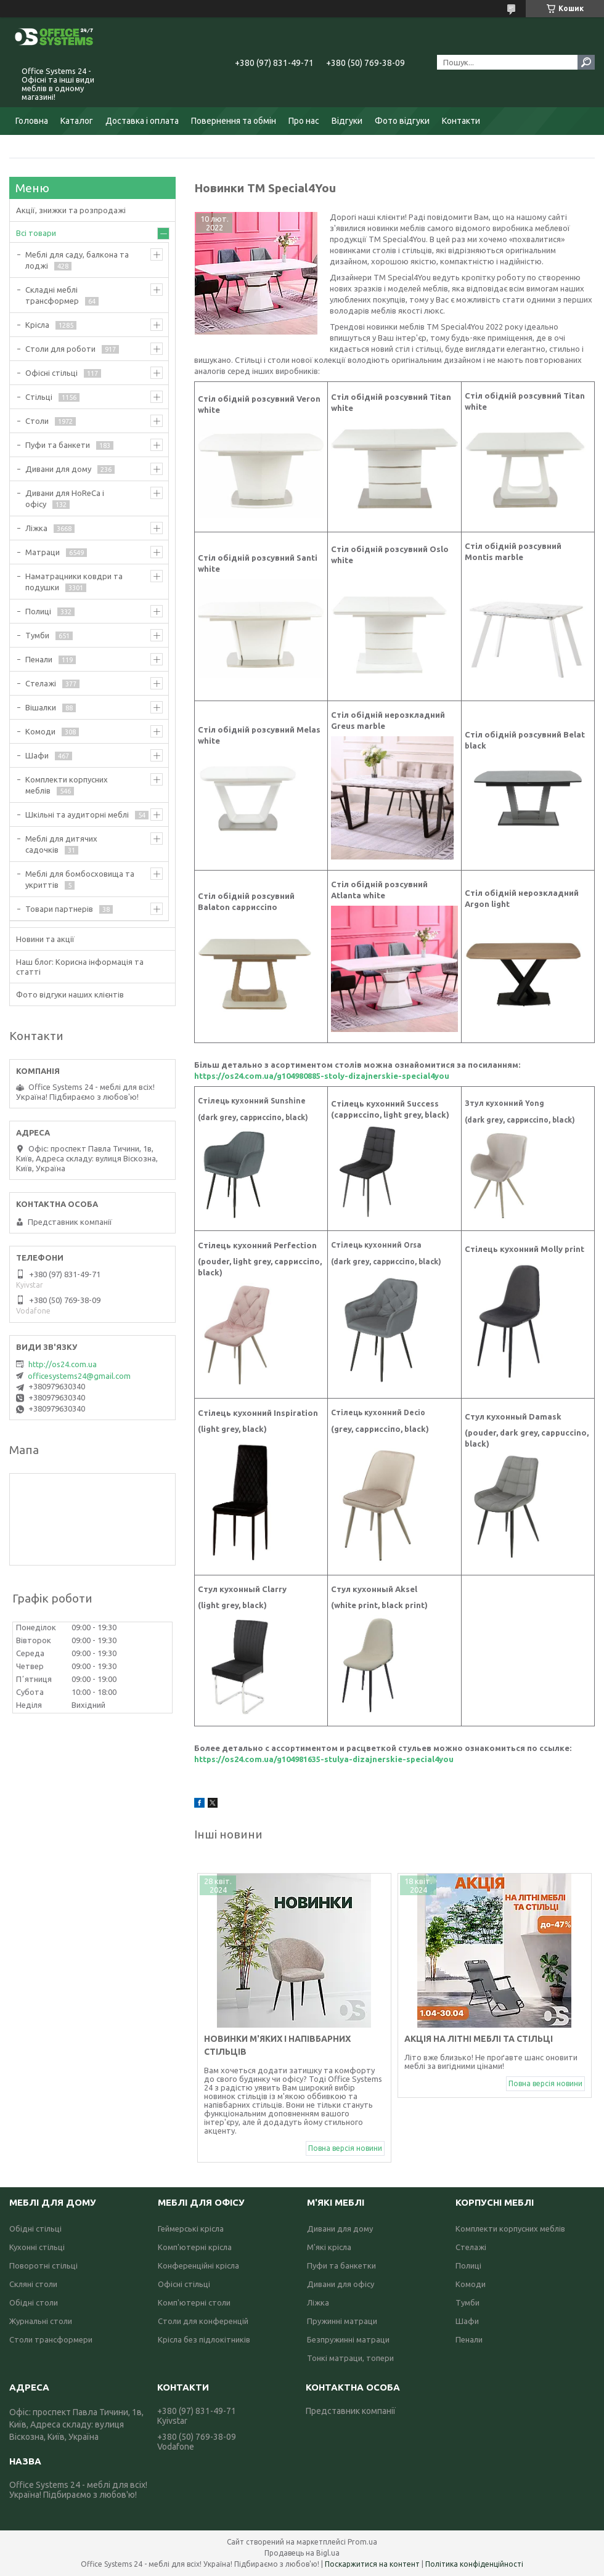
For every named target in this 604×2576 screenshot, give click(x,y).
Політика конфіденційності (474, 2564)
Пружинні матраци (342, 2321)
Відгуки (347, 121)
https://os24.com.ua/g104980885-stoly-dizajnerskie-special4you (321, 1075)
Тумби (37, 635)
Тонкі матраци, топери (350, 2358)
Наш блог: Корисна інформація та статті (80, 966)
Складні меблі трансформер (52, 295)
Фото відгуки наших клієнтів (70, 994)
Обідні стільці (35, 2228)
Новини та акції (45, 939)
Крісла (37, 324)
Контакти (461, 121)
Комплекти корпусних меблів (66, 785)
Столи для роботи (60, 348)
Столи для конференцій (203, 2321)
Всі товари (36, 233)
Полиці (38, 611)
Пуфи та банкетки (341, 2265)
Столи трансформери (50, 2339)
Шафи (37, 755)
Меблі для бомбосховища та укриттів (79, 879)
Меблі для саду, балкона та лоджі (77, 260)
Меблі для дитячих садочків (61, 844)
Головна (31, 121)
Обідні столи (33, 2302)
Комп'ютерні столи (194, 2302)
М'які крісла (329, 2247)
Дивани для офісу (340, 2284)
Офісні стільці (51, 372)
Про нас (303, 121)
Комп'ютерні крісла (195, 2247)
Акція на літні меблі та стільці (478, 2039)
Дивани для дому (58, 469)
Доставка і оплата (142, 121)
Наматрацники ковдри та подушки (74, 581)
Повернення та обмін (233, 121)
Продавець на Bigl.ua (302, 2553)
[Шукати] (586, 62)
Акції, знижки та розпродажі (71, 210)
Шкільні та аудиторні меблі (77, 814)
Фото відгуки (402, 121)
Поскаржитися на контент (372, 2564)
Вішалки (40, 707)
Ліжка (36, 528)
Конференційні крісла (198, 2265)
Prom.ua (362, 2542)
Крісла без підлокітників (204, 2339)
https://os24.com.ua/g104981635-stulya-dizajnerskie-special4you (324, 1759)
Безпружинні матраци (348, 2339)
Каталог (76, 121)
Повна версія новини (345, 2148)
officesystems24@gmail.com (79, 1375)
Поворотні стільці (43, 2265)
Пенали (38, 659)
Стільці (38, 396)
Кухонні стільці (37, 2247)
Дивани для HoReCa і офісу (64, 498)
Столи (37, 420)
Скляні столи (33, 2284)
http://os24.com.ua (62, 1364)
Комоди (40, 731)
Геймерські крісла (191, 2228)
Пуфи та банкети (57, 445)
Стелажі (40, 683)
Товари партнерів (59, 908)
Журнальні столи (40, 2321)
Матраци (42, 552)
